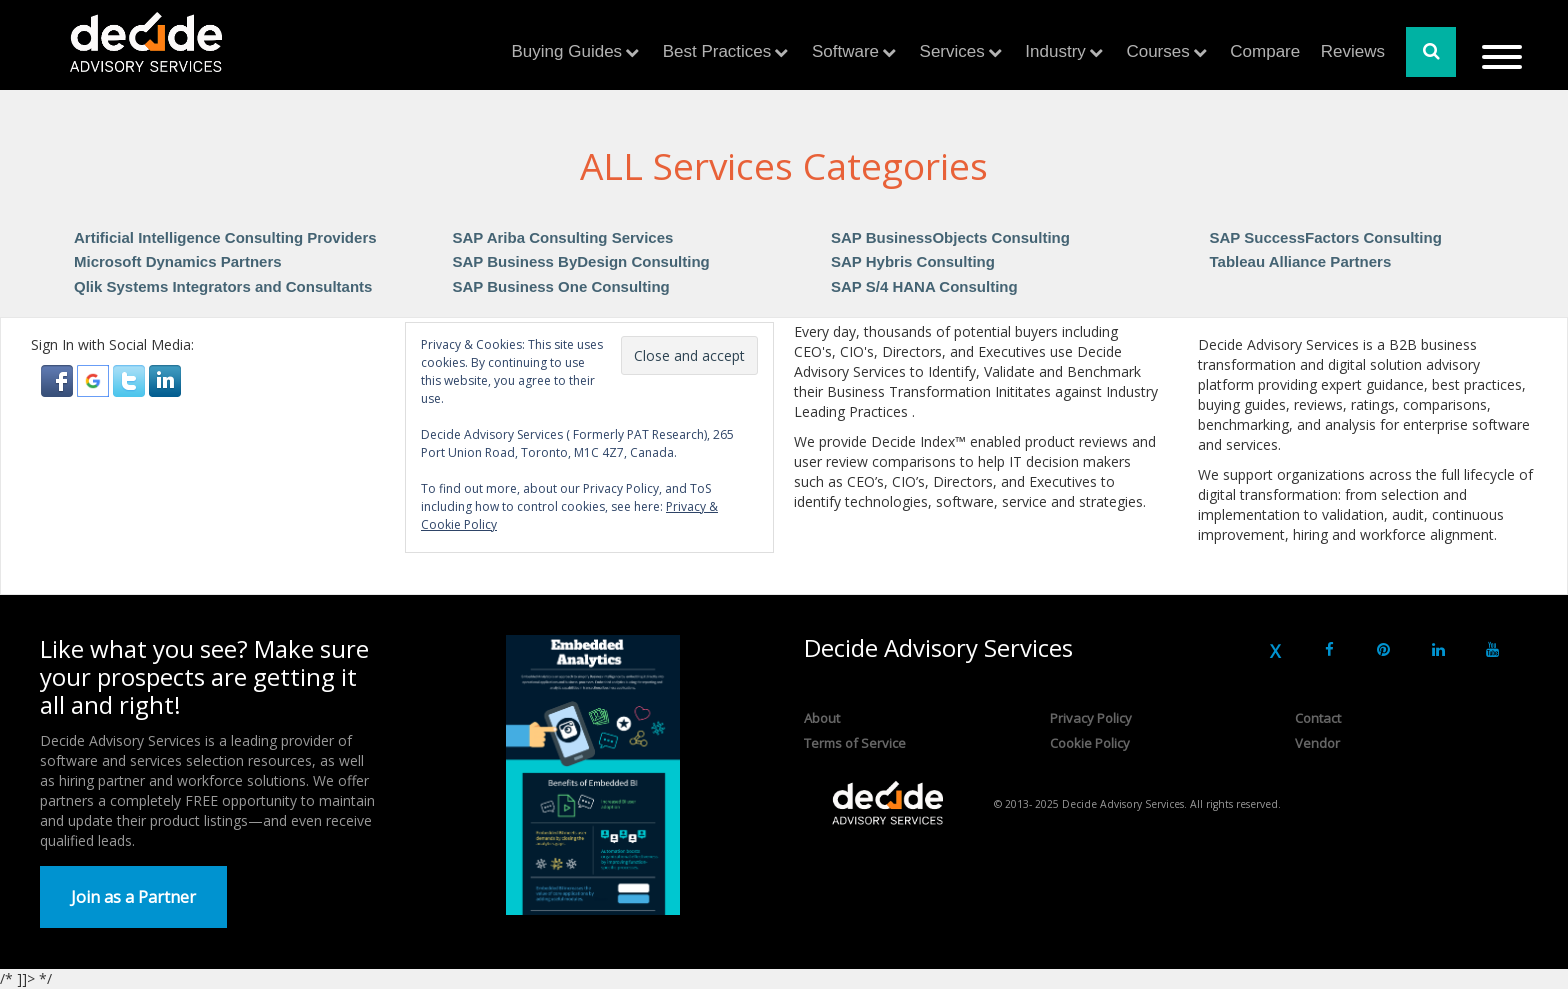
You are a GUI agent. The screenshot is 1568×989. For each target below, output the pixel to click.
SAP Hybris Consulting (913, 261)
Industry (1055, 51)
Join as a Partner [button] (133, 897)
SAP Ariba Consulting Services (563, 237)
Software (845, 51)
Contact (1318, 718)
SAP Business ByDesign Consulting (581, 261)
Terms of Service (855, 743)
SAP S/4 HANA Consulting (924, 286)
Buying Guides (567, 51)
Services (952, 51)
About (822, 718)
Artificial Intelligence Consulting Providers (225, 237)
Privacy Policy (1091, 718)
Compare (1265, 51)
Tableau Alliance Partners (1301, 261)
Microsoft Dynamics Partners (178, 261)
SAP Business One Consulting (561, 286)
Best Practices (717, 51)
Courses (1157, 51)
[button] (59, 379)
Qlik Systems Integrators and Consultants (223, 286)
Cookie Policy (1090, 743)
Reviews (1353, 51)
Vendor (1317, 743)
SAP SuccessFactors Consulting (1326, 237)
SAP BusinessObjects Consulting (950, 237)
